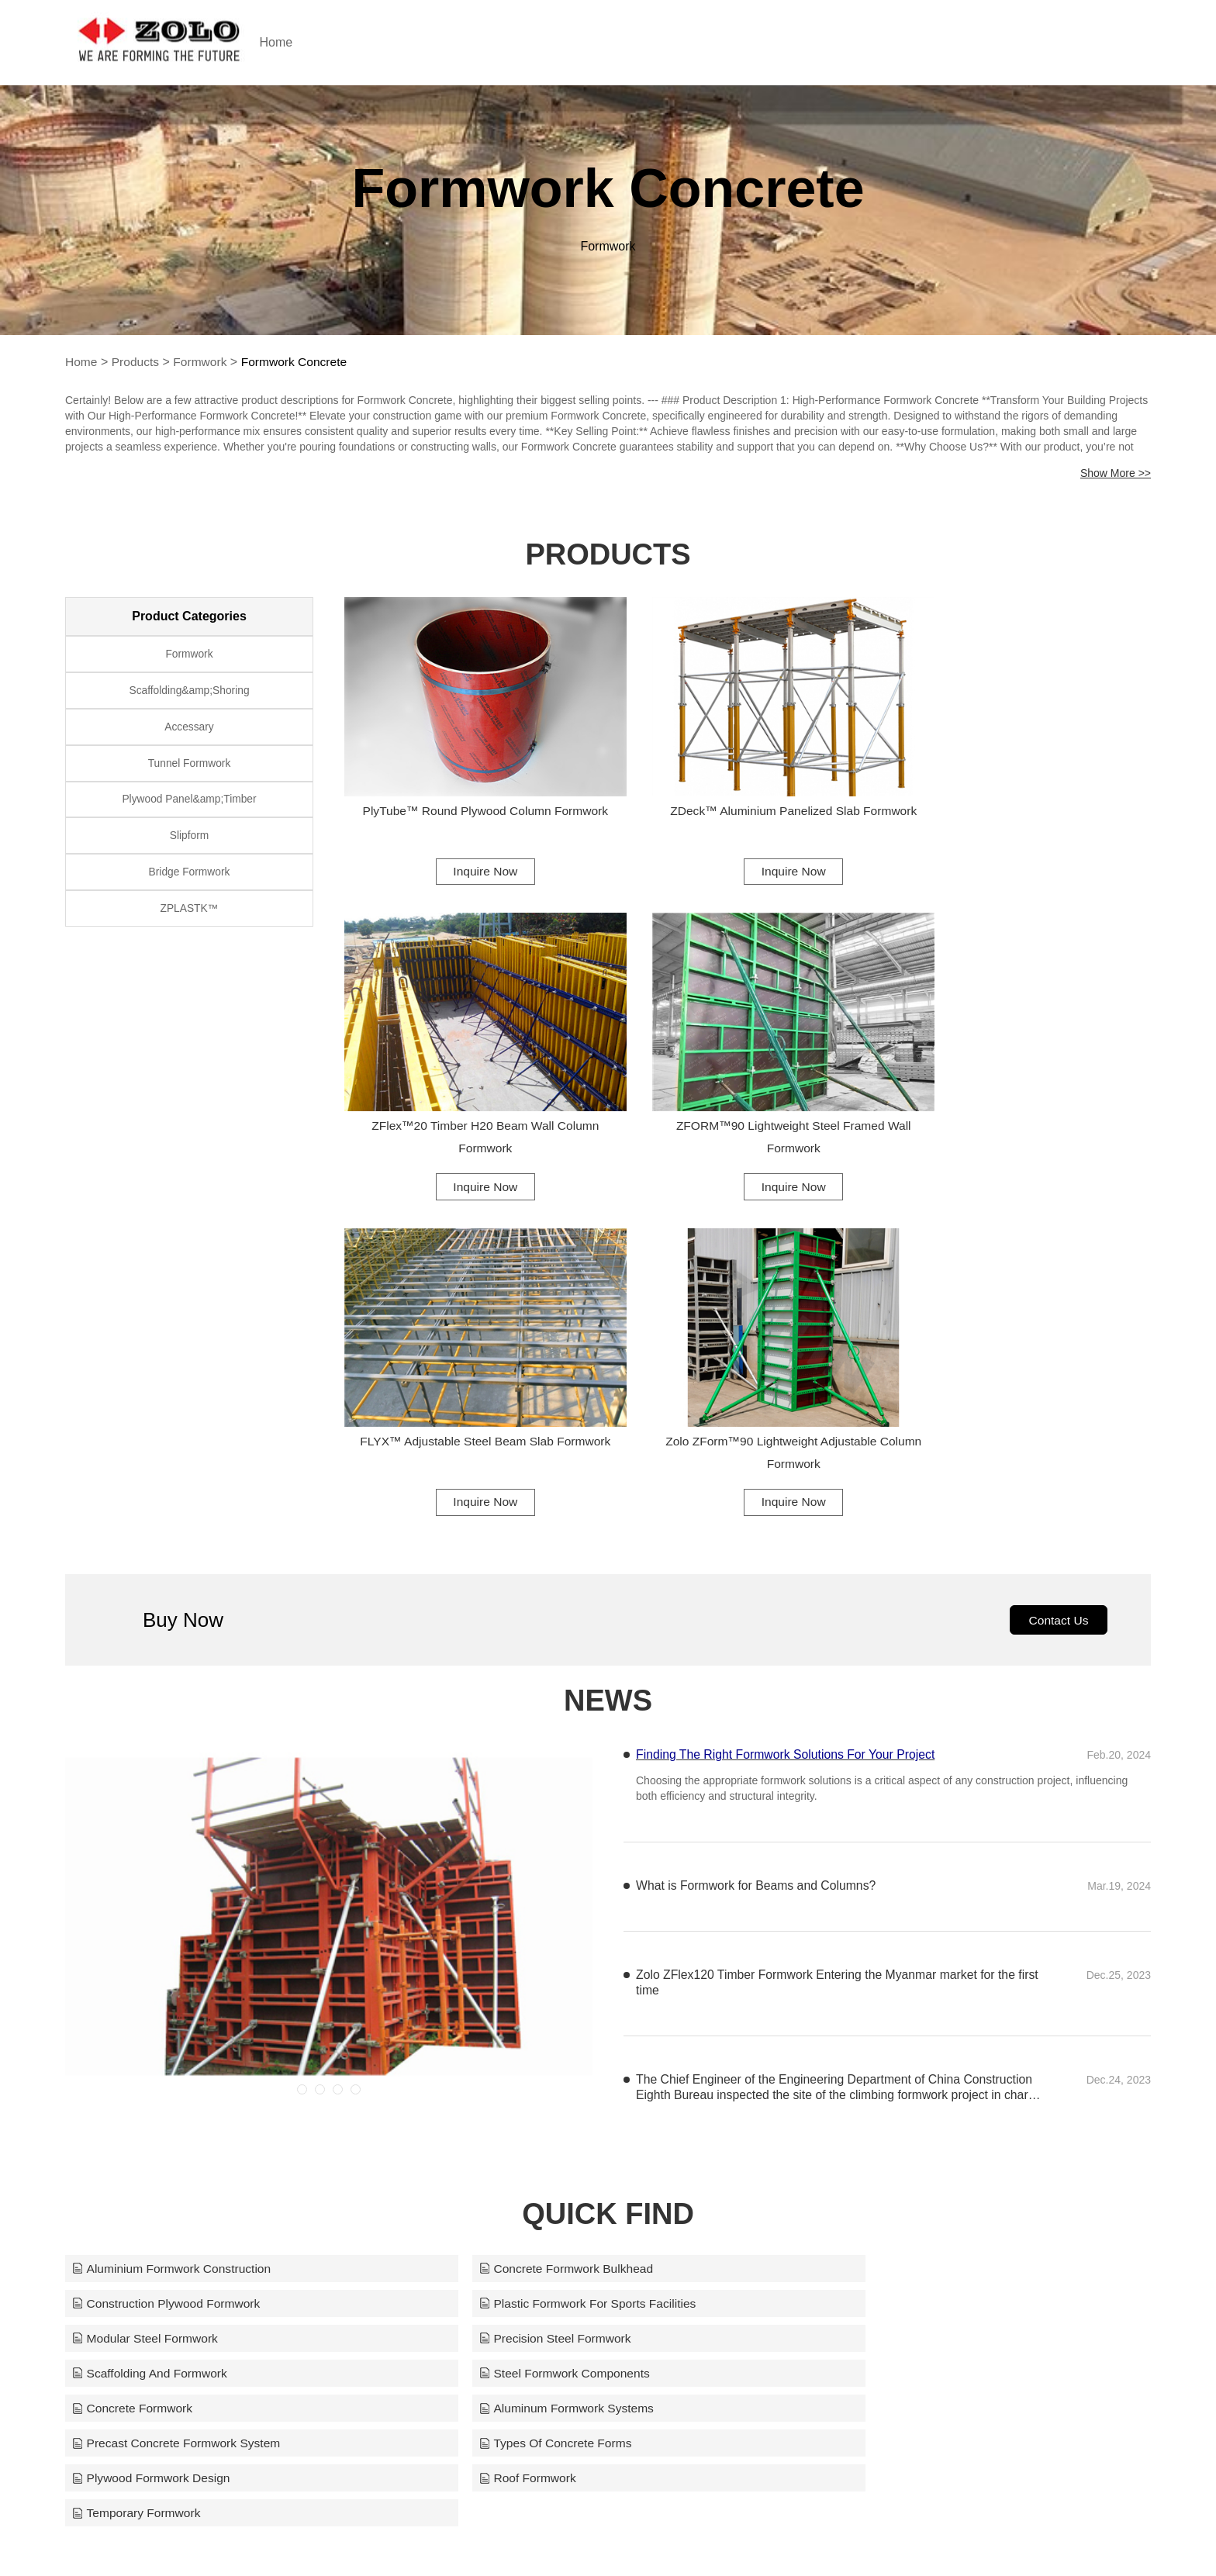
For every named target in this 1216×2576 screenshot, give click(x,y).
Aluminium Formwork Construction (174, 1916)
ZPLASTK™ (189, 926)
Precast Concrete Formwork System (545, 2023)
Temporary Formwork (872, 2059)
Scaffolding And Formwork (151, 1987)
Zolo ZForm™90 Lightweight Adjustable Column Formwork (1026, 1095)
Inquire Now (468, 848)
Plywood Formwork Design (152, 2059)
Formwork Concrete (299, 361)
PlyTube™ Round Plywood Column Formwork (468, 799)
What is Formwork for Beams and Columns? (757, 1533)
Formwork (202, 361)
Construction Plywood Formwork (903, 1916)
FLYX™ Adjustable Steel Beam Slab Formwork (748, 1095)
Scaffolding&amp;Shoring (189, 694)
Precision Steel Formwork (884, 1952)
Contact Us (1056, 1266)
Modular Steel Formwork (513, 1952)
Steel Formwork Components (526, 1987)
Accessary (189, 733)
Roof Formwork (488, 2059)
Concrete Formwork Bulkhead (528, 1916)
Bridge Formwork (189, 888)
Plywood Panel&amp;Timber (189, 810)
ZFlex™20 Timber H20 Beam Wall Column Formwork (1027, 799)
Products (136, 361)
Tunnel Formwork (189, 771)
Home (303, 42)
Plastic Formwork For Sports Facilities (183, 1952)
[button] (302, 1737)
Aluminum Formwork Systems (161, 2023)
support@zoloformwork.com (784, 2533)
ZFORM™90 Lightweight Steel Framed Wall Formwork (468, 1095)
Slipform (189, 849)
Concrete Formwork (868, 1987)
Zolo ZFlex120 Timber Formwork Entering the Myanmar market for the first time (828, 1630)
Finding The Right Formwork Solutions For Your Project (787, 1402)
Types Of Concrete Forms (884, 2023)
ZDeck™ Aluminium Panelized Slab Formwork (747, 799)
